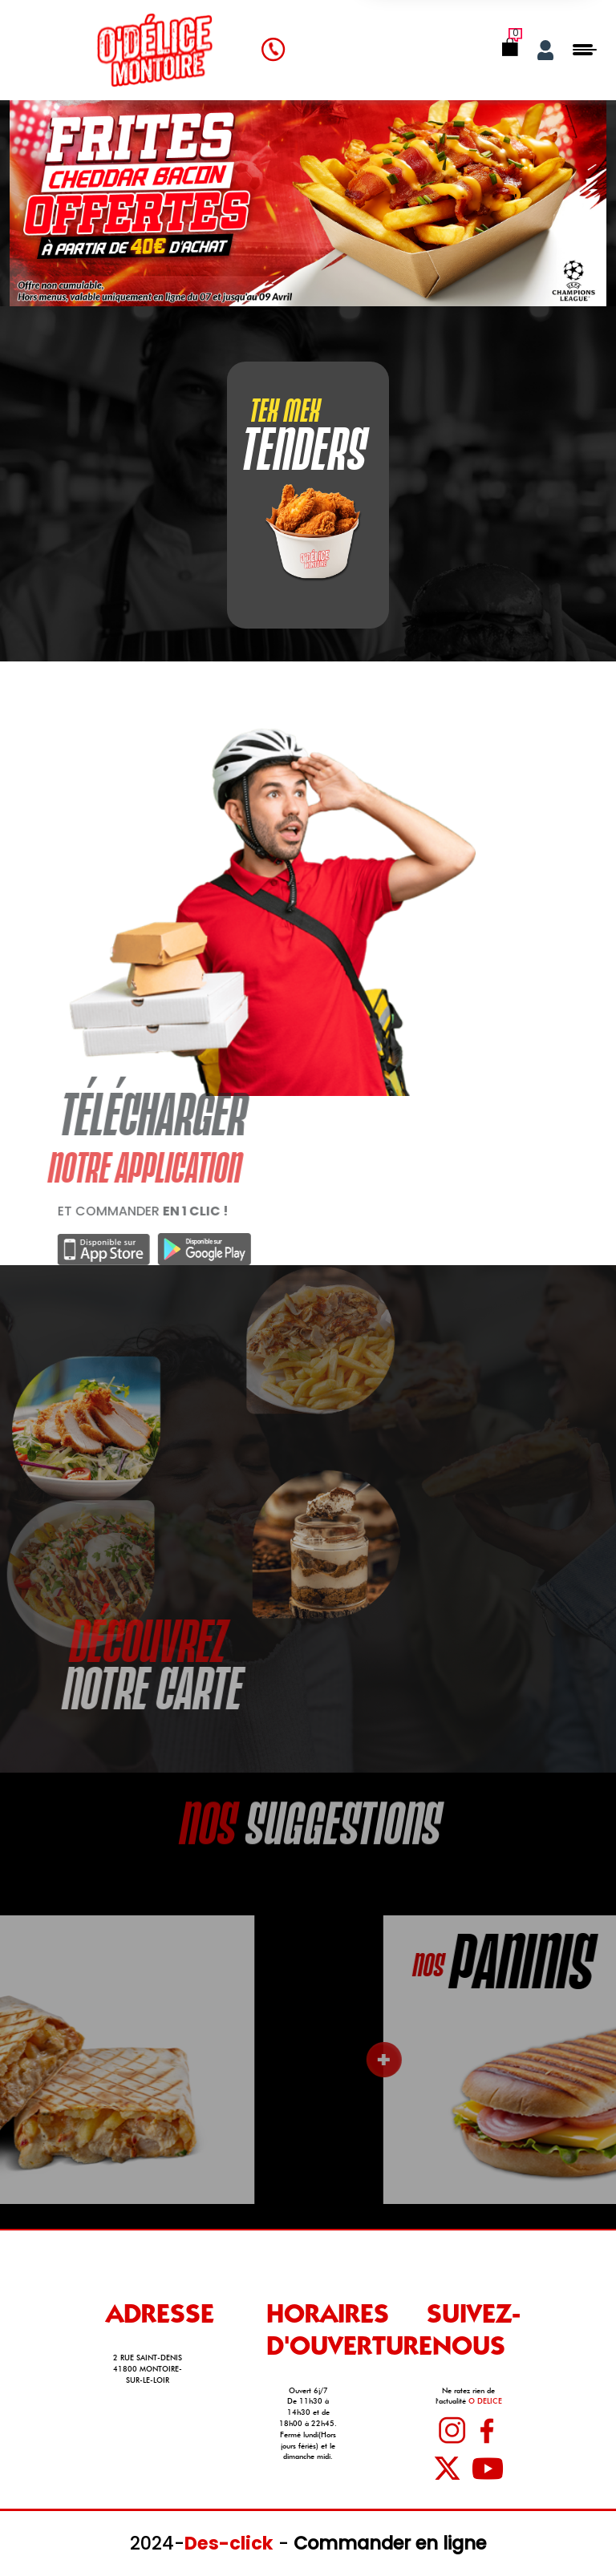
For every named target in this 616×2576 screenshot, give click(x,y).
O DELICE (485, 2400)
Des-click (229, 2543)
